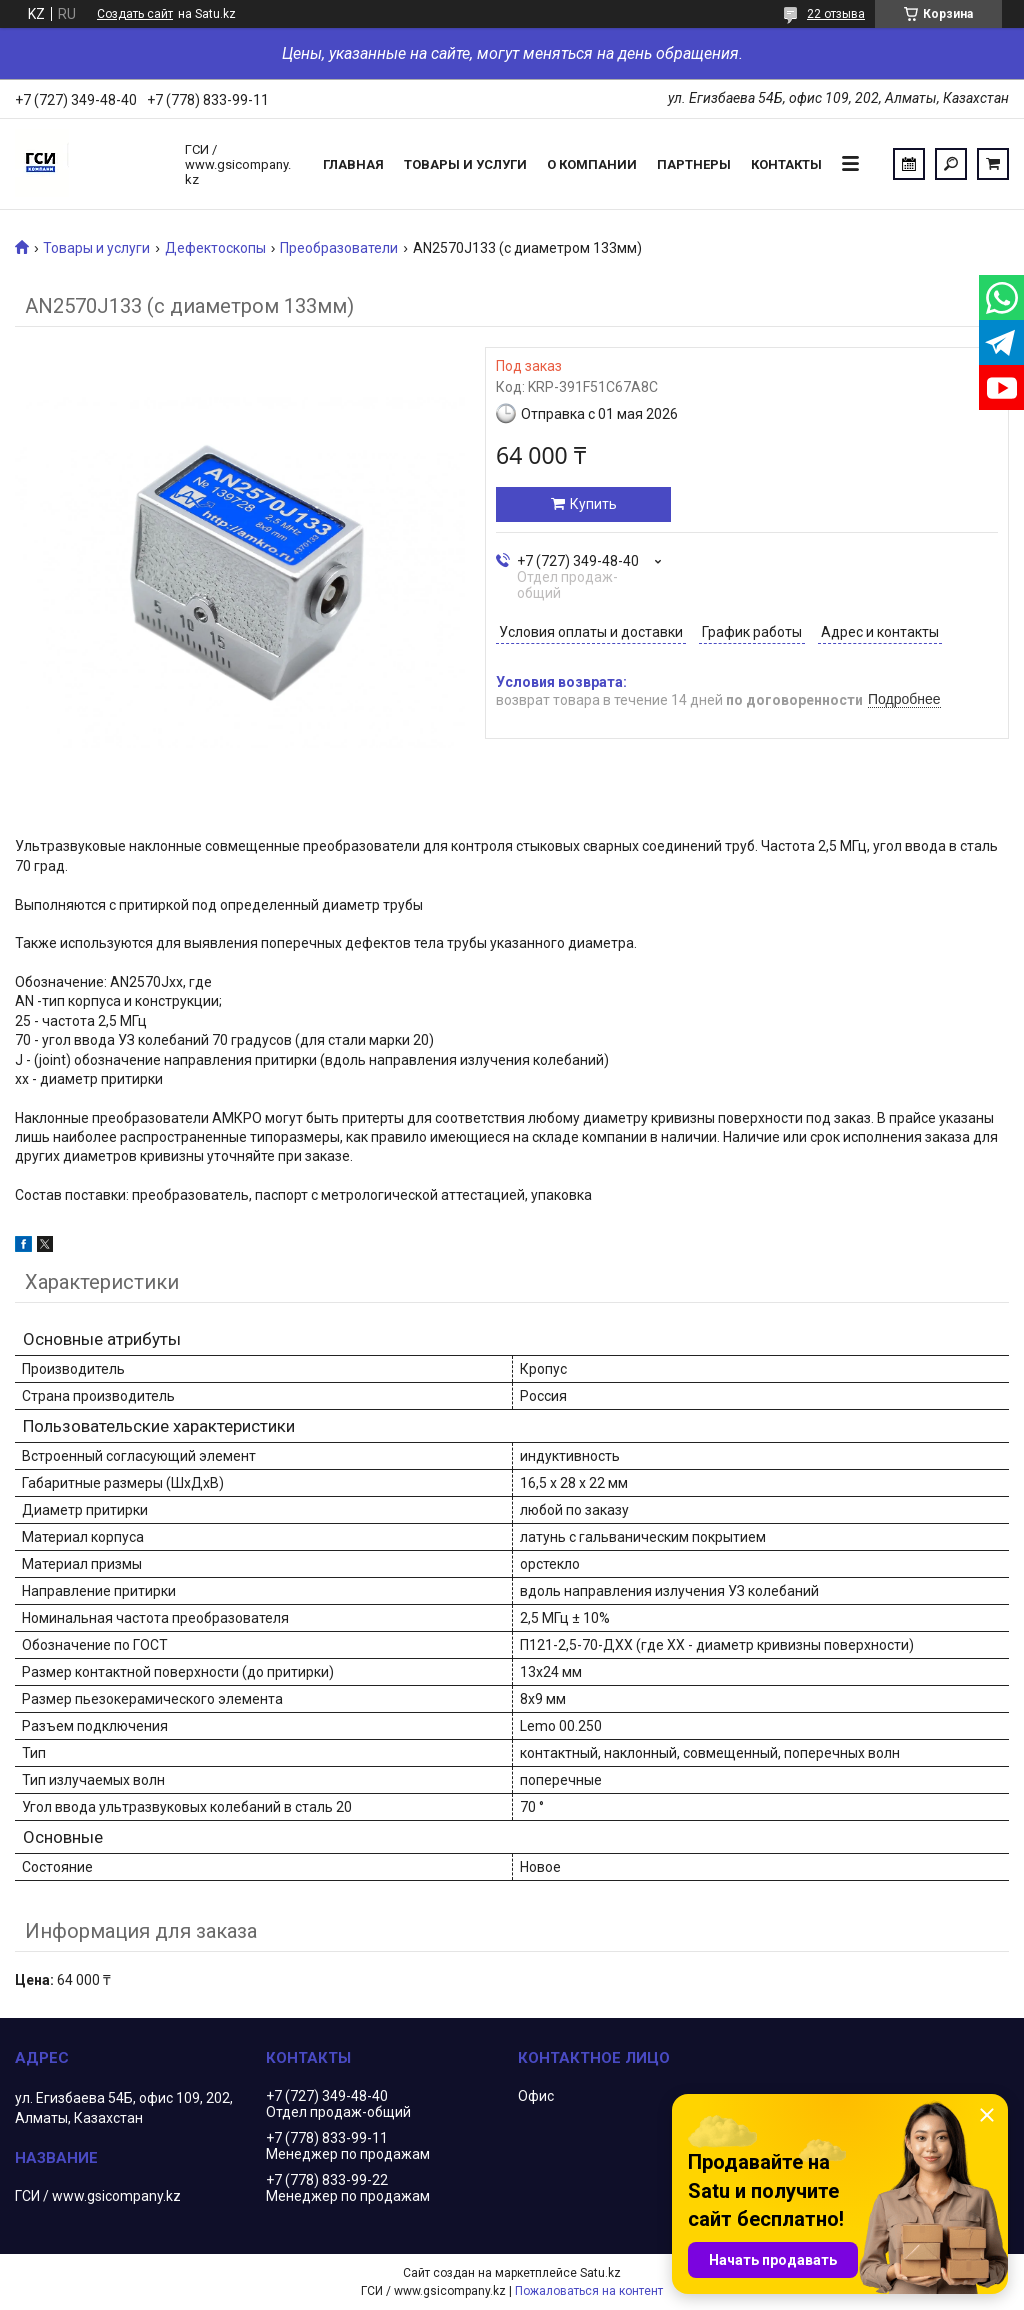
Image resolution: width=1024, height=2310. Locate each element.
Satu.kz (600, 2273)
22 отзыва (836, 14)
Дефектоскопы (215, 248)
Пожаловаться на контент (589, 2291)
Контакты (786, 164)
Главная (353, 164)
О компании (592, 164)
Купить (593, 504)
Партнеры (694, 164)
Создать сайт (135, 14)
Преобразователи (339, 248)
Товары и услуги (465, 164)
